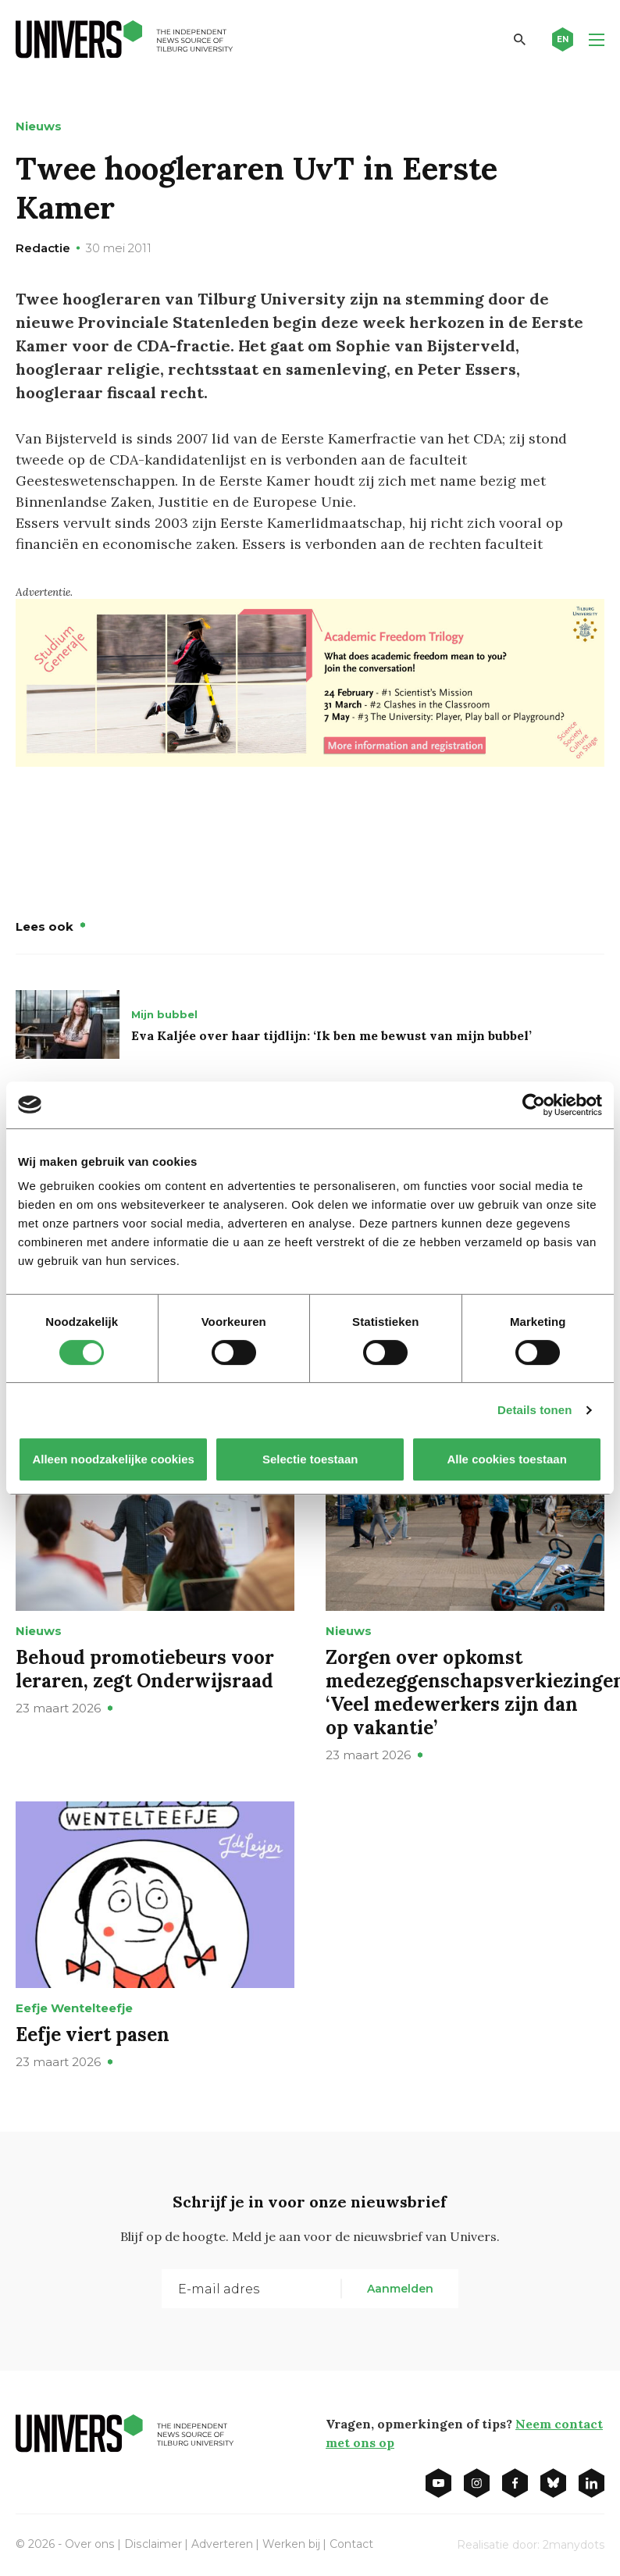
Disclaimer (151, 2544)
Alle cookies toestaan (506, 1459)
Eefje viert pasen (92, 2034)
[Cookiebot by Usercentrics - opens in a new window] (533, 1105)
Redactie (43, 247)
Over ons (89, 2544)
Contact (350, 2544)
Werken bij (290, 2544)
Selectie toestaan (310, 1459)
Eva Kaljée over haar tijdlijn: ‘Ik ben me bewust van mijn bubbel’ (331, 1035)
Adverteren (220, 2544)
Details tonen (534, 1409)
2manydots (573, 2545)
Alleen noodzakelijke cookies (113, 1459)
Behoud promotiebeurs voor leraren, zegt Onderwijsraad (145, 1669)
